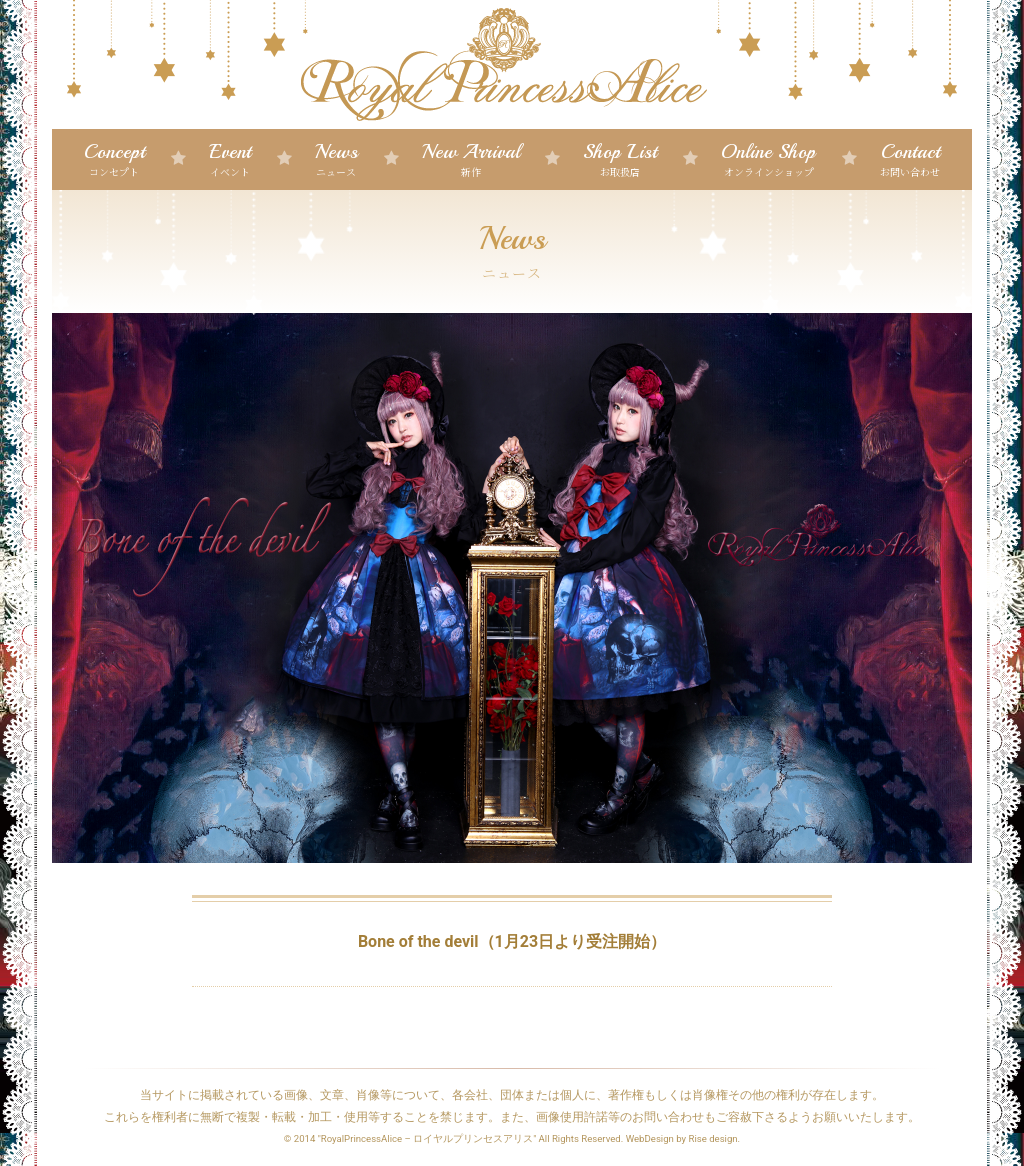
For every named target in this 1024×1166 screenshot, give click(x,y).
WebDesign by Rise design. (683, 1138)
